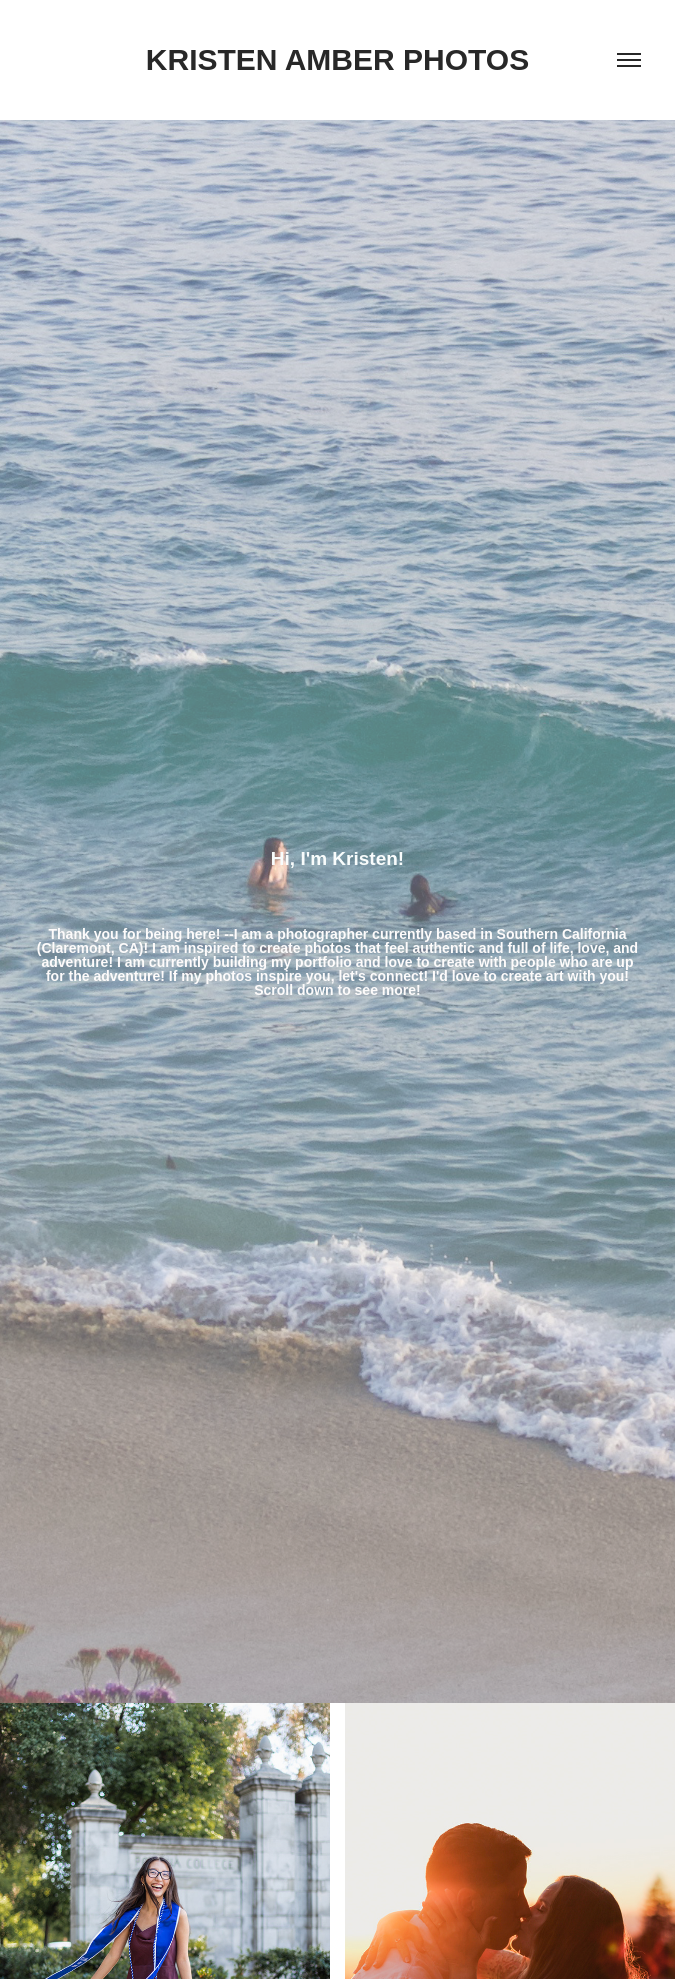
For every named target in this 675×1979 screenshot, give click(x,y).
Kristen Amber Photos (337, 59)
